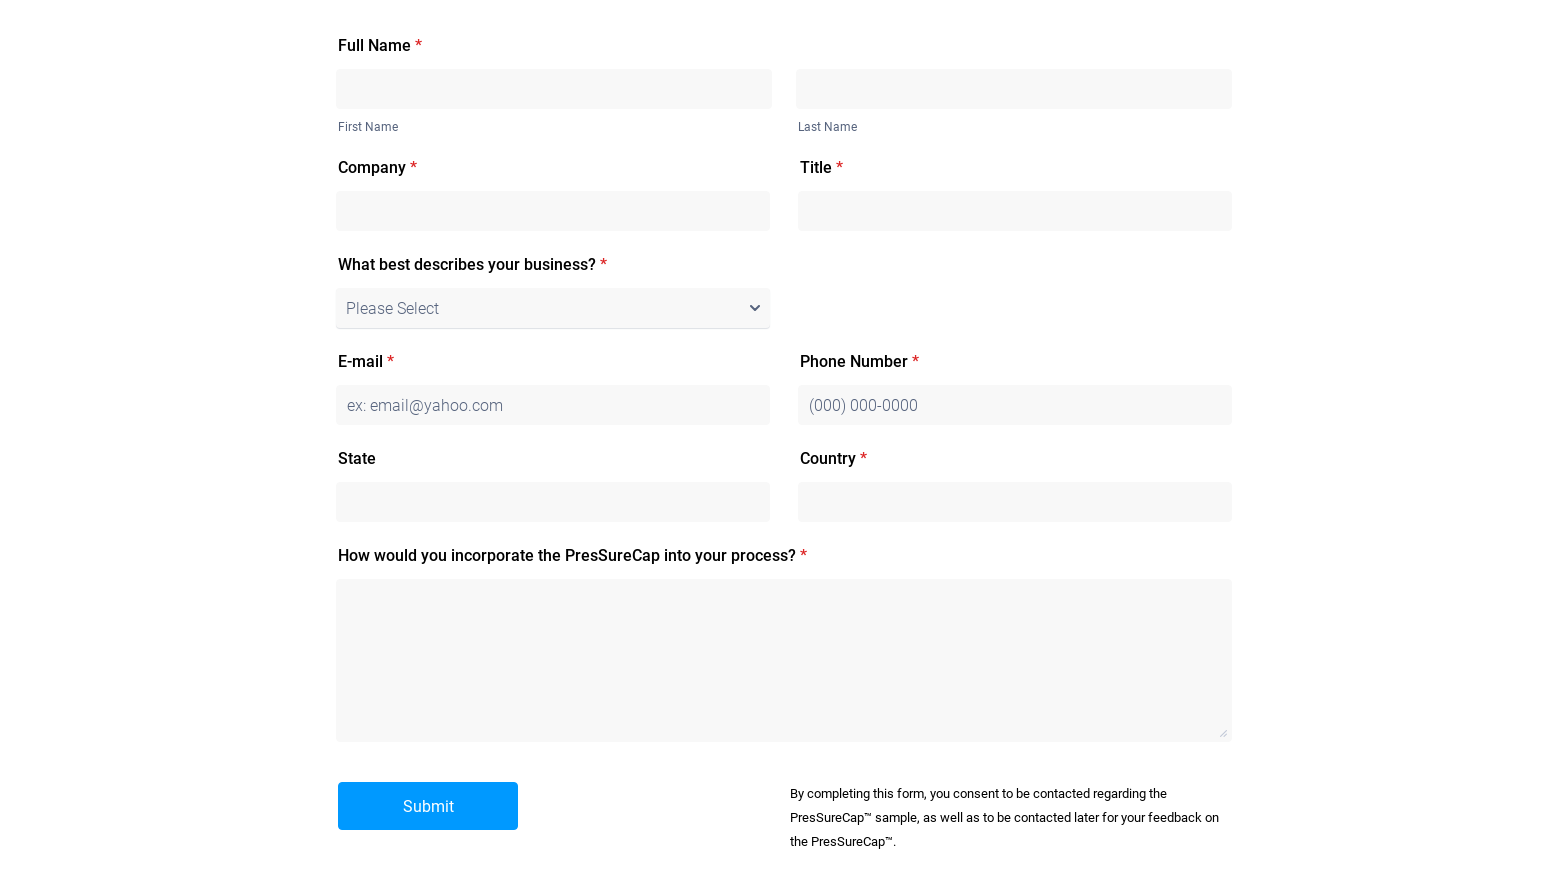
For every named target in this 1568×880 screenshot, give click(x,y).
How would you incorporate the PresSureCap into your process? (572, 555)
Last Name (827, 127)
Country (833, 458)
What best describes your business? (472, 264)
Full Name (380, 45)
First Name (368, 127)
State (357, 458)
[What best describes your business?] (553, 308)
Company (377, 167)
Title (821, 167)
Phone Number (859, 361)
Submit (428, 806)
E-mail (366, 361)
